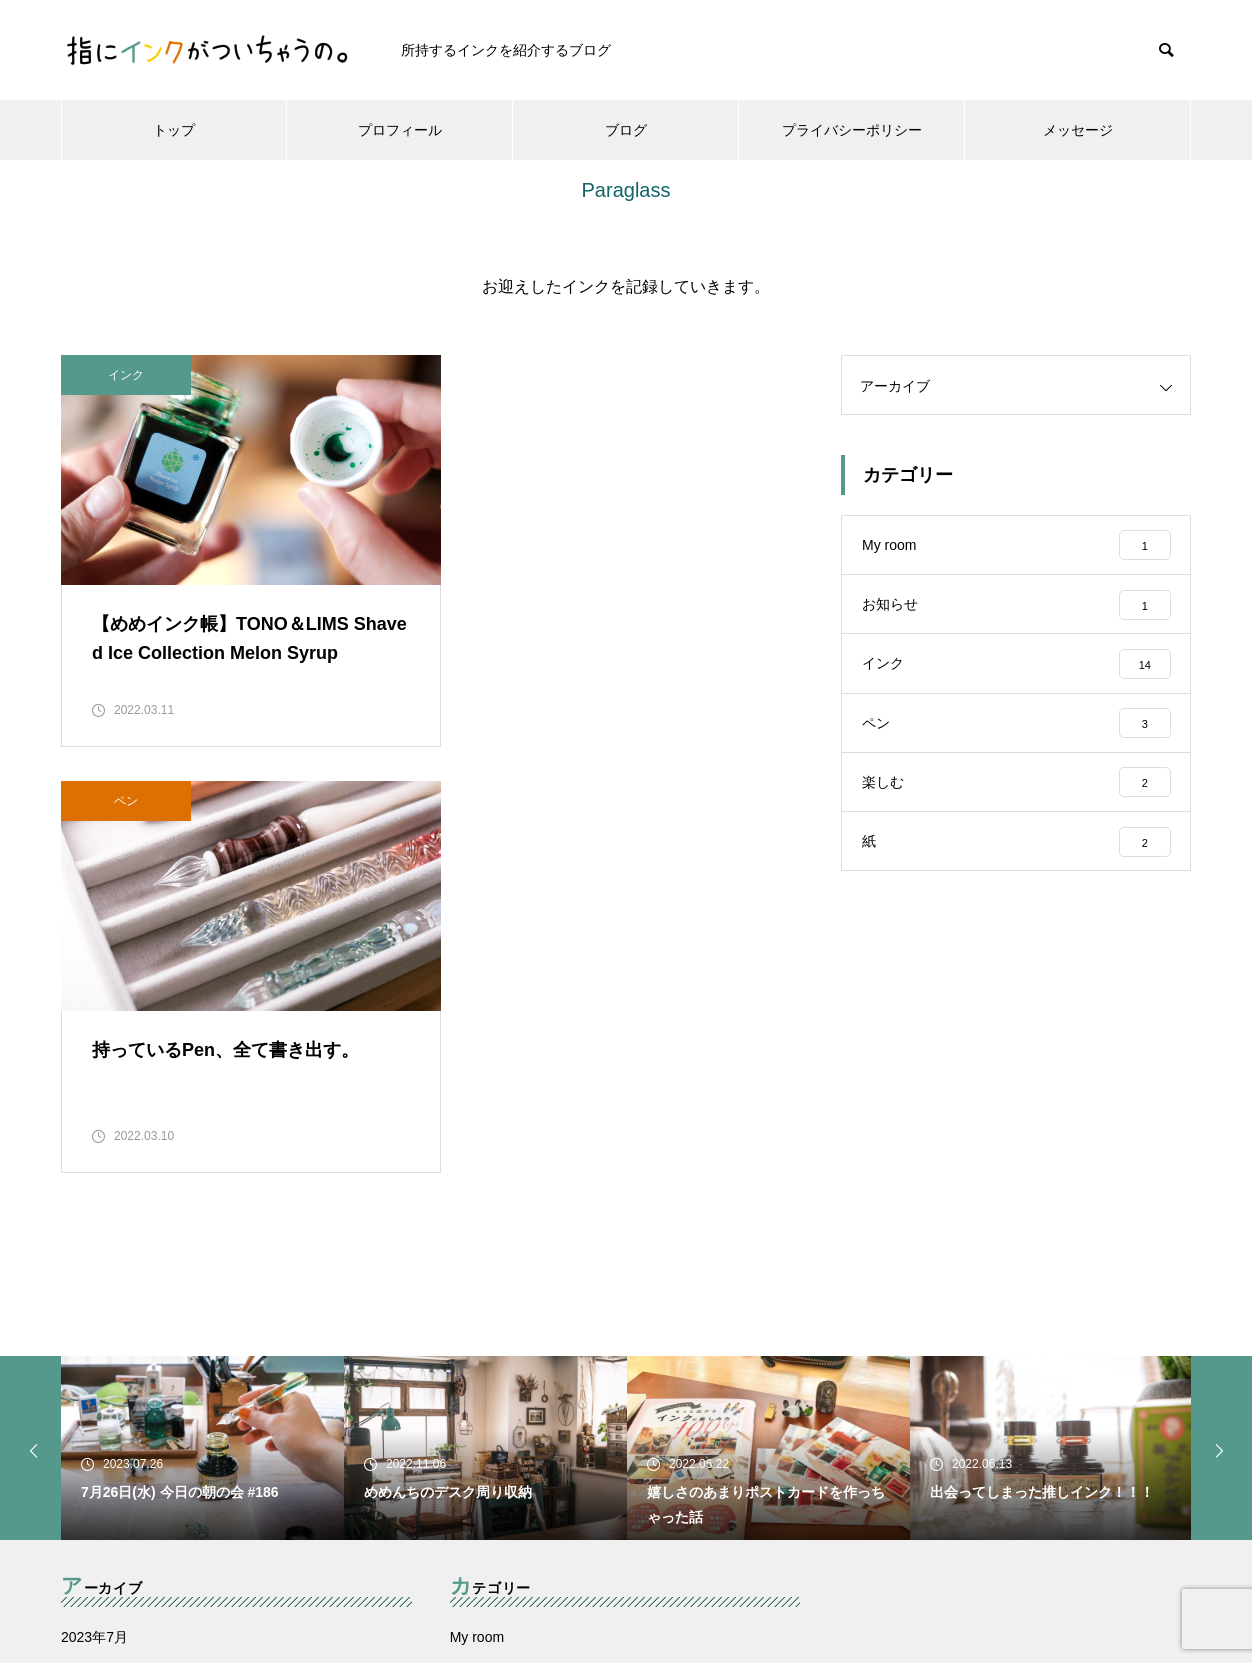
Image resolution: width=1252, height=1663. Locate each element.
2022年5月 (94, 1433)
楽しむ (471, 1475)
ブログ (626, 130)
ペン (516, 375)
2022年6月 (94, 1391)
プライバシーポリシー (852, 130)
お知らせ (478, 1349)
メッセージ (1078, 130)
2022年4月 (94, 1475)
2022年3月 (94, 1517)
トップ (174, 130)
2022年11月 (98, 1349)
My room (477, 1307)
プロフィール (400, 130)
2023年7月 (94, 1307)
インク (126, 375)
